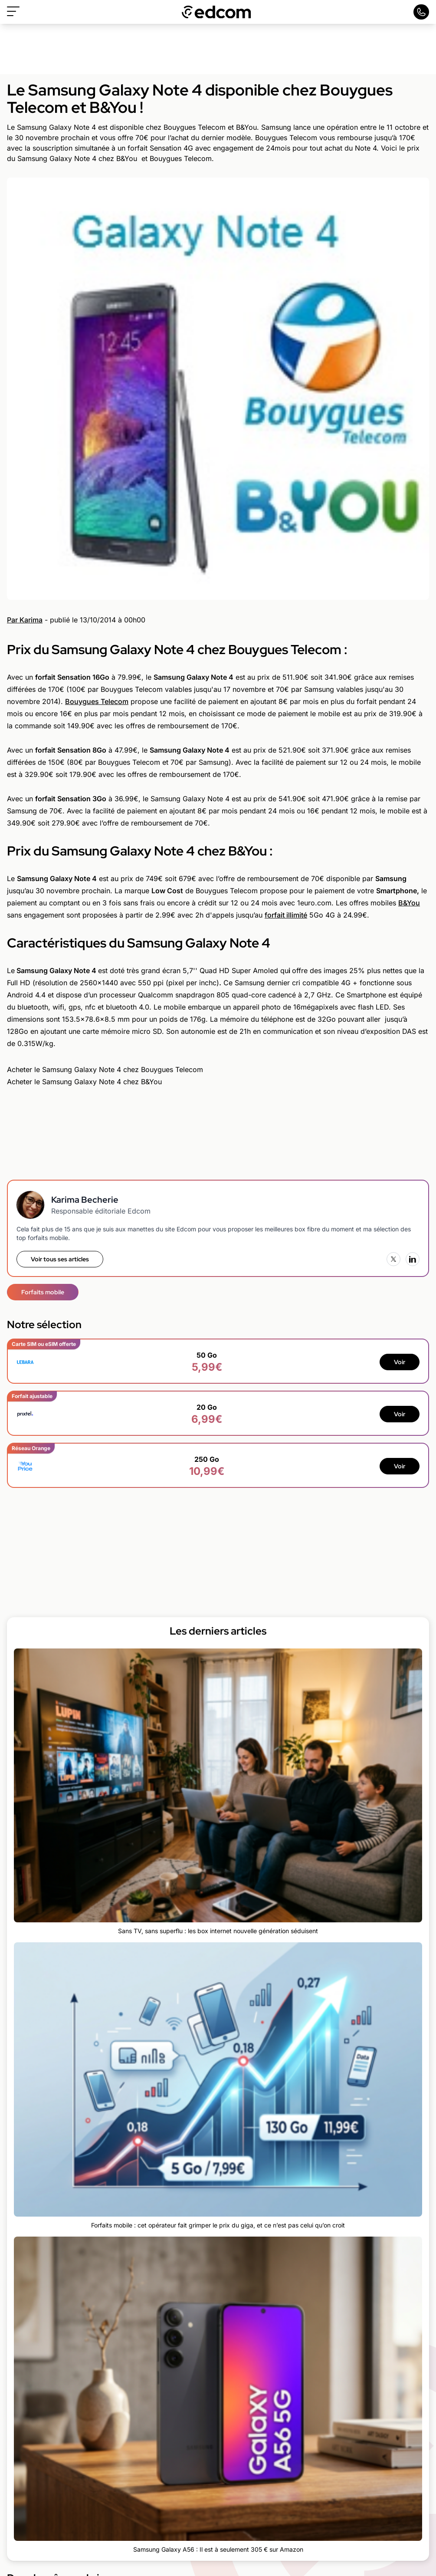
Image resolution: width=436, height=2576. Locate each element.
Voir (399, 1362)
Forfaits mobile (42, 1292)
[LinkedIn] (413, 1259)
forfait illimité (286, 915)
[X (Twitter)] (393, 1259)
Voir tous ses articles (60, 1259)
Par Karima (25, 619)
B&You (409, 902)
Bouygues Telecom (96, 701)
